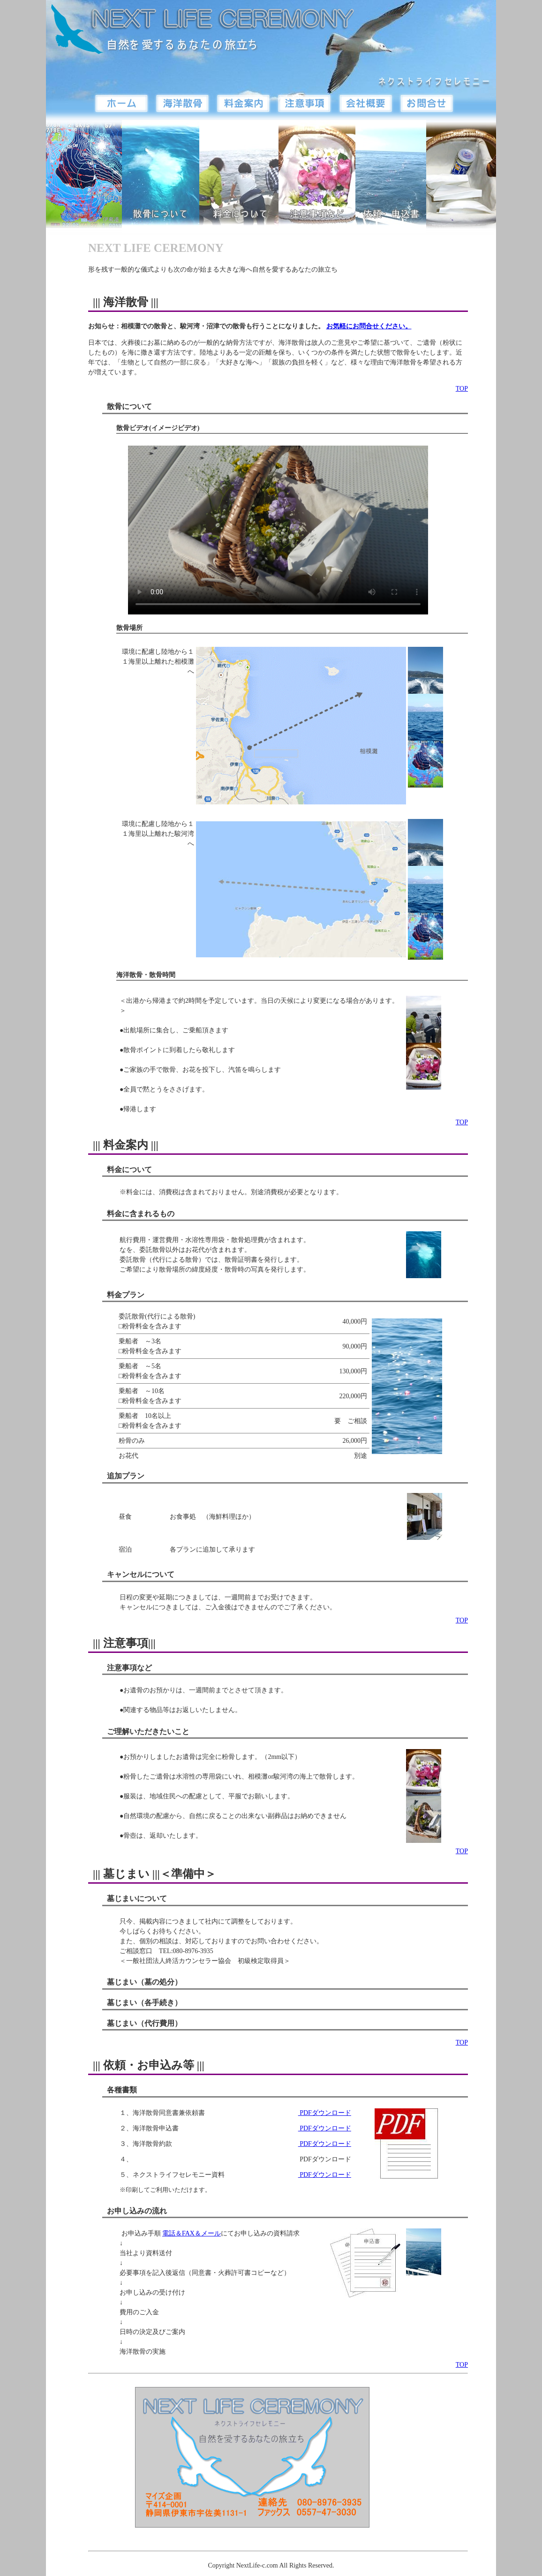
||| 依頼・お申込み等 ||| (148, 2065)
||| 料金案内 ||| (125, 1145)
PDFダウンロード (324, 2112)
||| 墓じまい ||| (126, 1874)
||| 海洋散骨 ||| (125, 302)
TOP (462, 388)
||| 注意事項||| (124, 1643)
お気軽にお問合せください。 (369, 326)
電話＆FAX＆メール (191, 2233)
